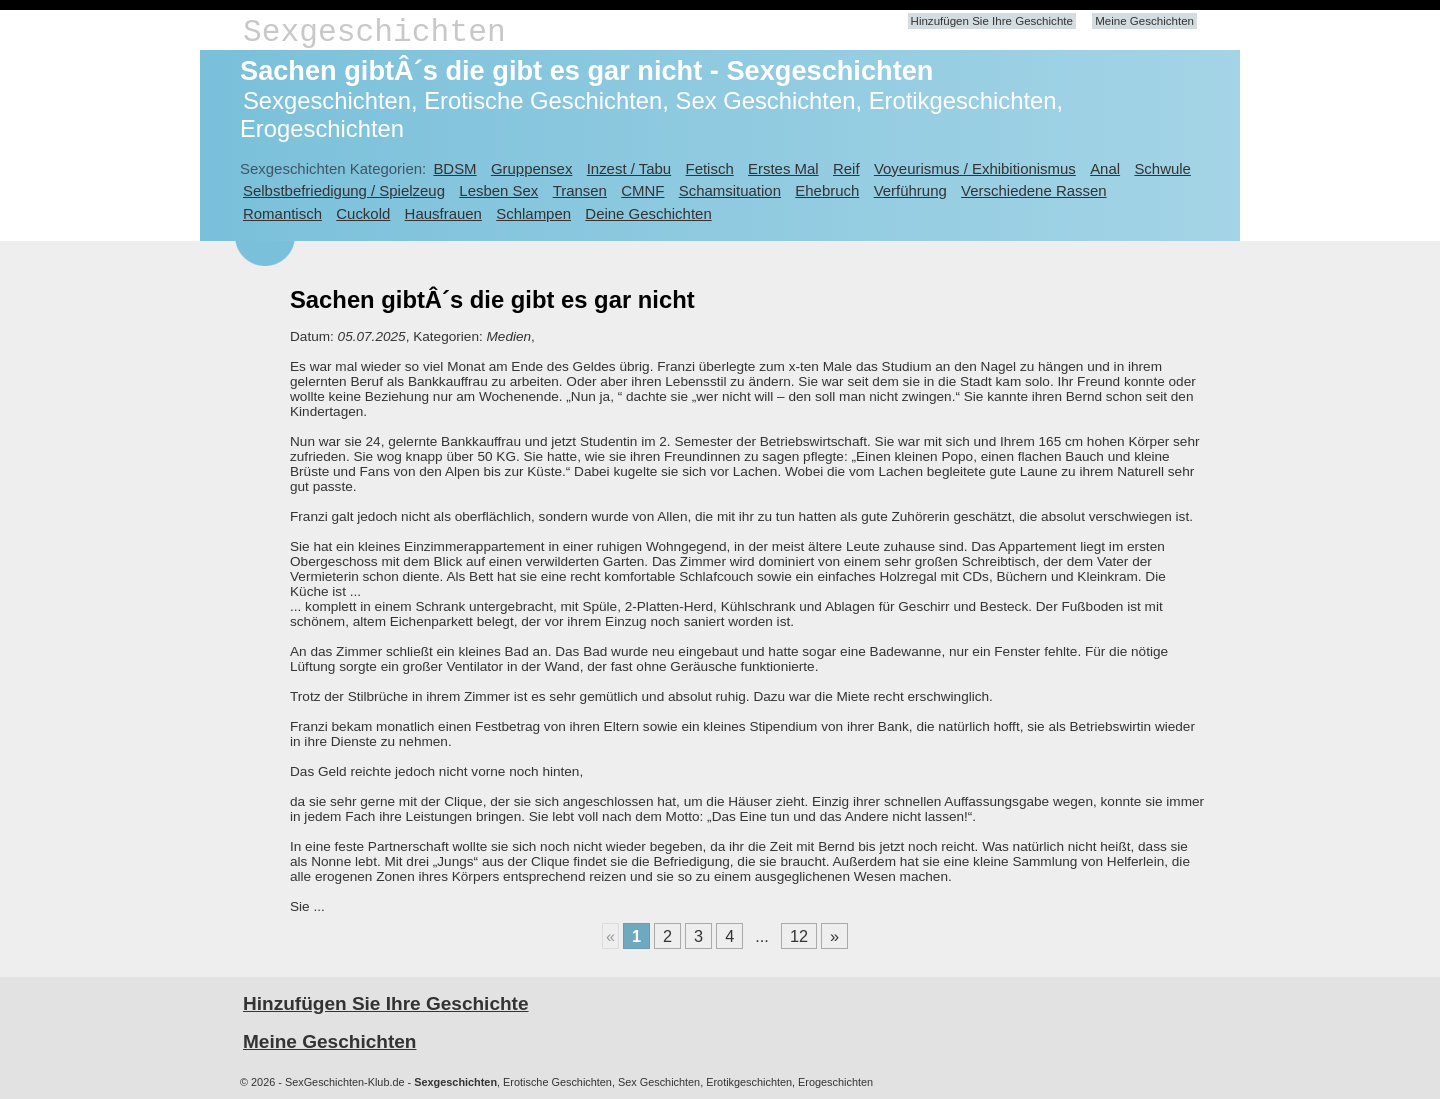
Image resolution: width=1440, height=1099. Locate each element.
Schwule (1162, 168)
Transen (580, 190)
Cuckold (363, 213)
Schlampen (533, 213)
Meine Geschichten (1144, 21)
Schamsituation (730, 190)
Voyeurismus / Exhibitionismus (975, 168)
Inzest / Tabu (629, 168)
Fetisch (710, 168)
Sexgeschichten (374, 32)
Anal (1105, 168)
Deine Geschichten (648, 213)
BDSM (454, 168)
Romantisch (282, 213)
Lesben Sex (498, 190)
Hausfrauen (443, 213)
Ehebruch (827, 190)
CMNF (642, 190)
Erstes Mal (783, 168)
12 (799, 936)
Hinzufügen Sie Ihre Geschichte (992, 21)
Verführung (910, 190)
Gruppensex (531, 168)
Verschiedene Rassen (1033, 190)
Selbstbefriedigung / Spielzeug (344, 190)
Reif (846, 168)
